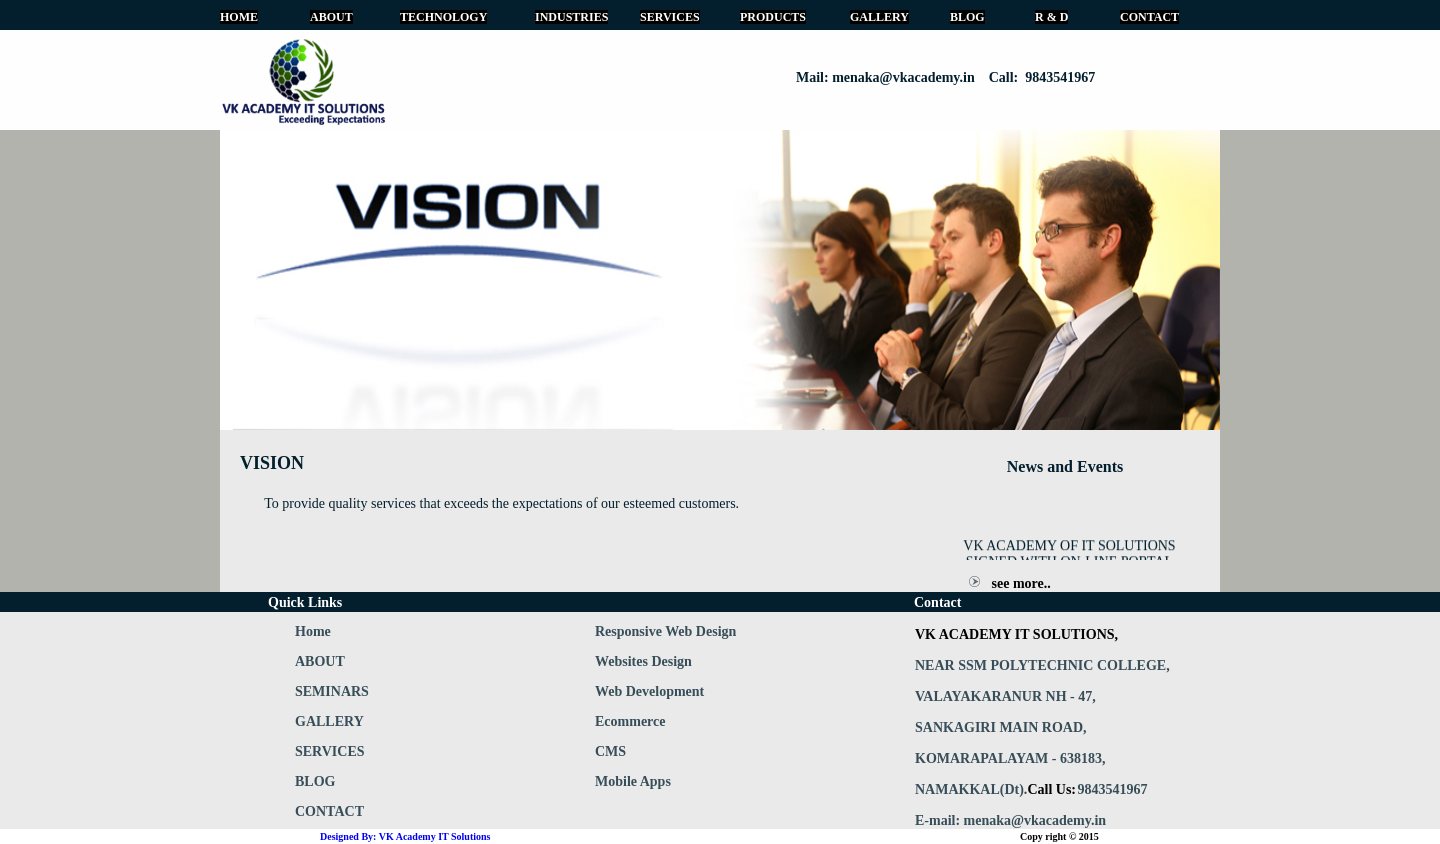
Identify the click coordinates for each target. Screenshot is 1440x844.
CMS (610, 751)
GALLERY (879, 17)
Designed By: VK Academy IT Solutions (405, 836)
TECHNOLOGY (443, 17)
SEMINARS (332, 691)
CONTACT (1149, 17)
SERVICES (670, 17)
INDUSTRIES (571, 17)
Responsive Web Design (665, 631)
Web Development (649, 691)
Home (313, 631)
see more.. (1021, 583)
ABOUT (331, 17)
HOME (239, 17)
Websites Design (643, 661)
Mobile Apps (633, 781)
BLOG (967, 17)
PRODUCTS (773, 17)
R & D (1051, 17)
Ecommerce (630, 721)
